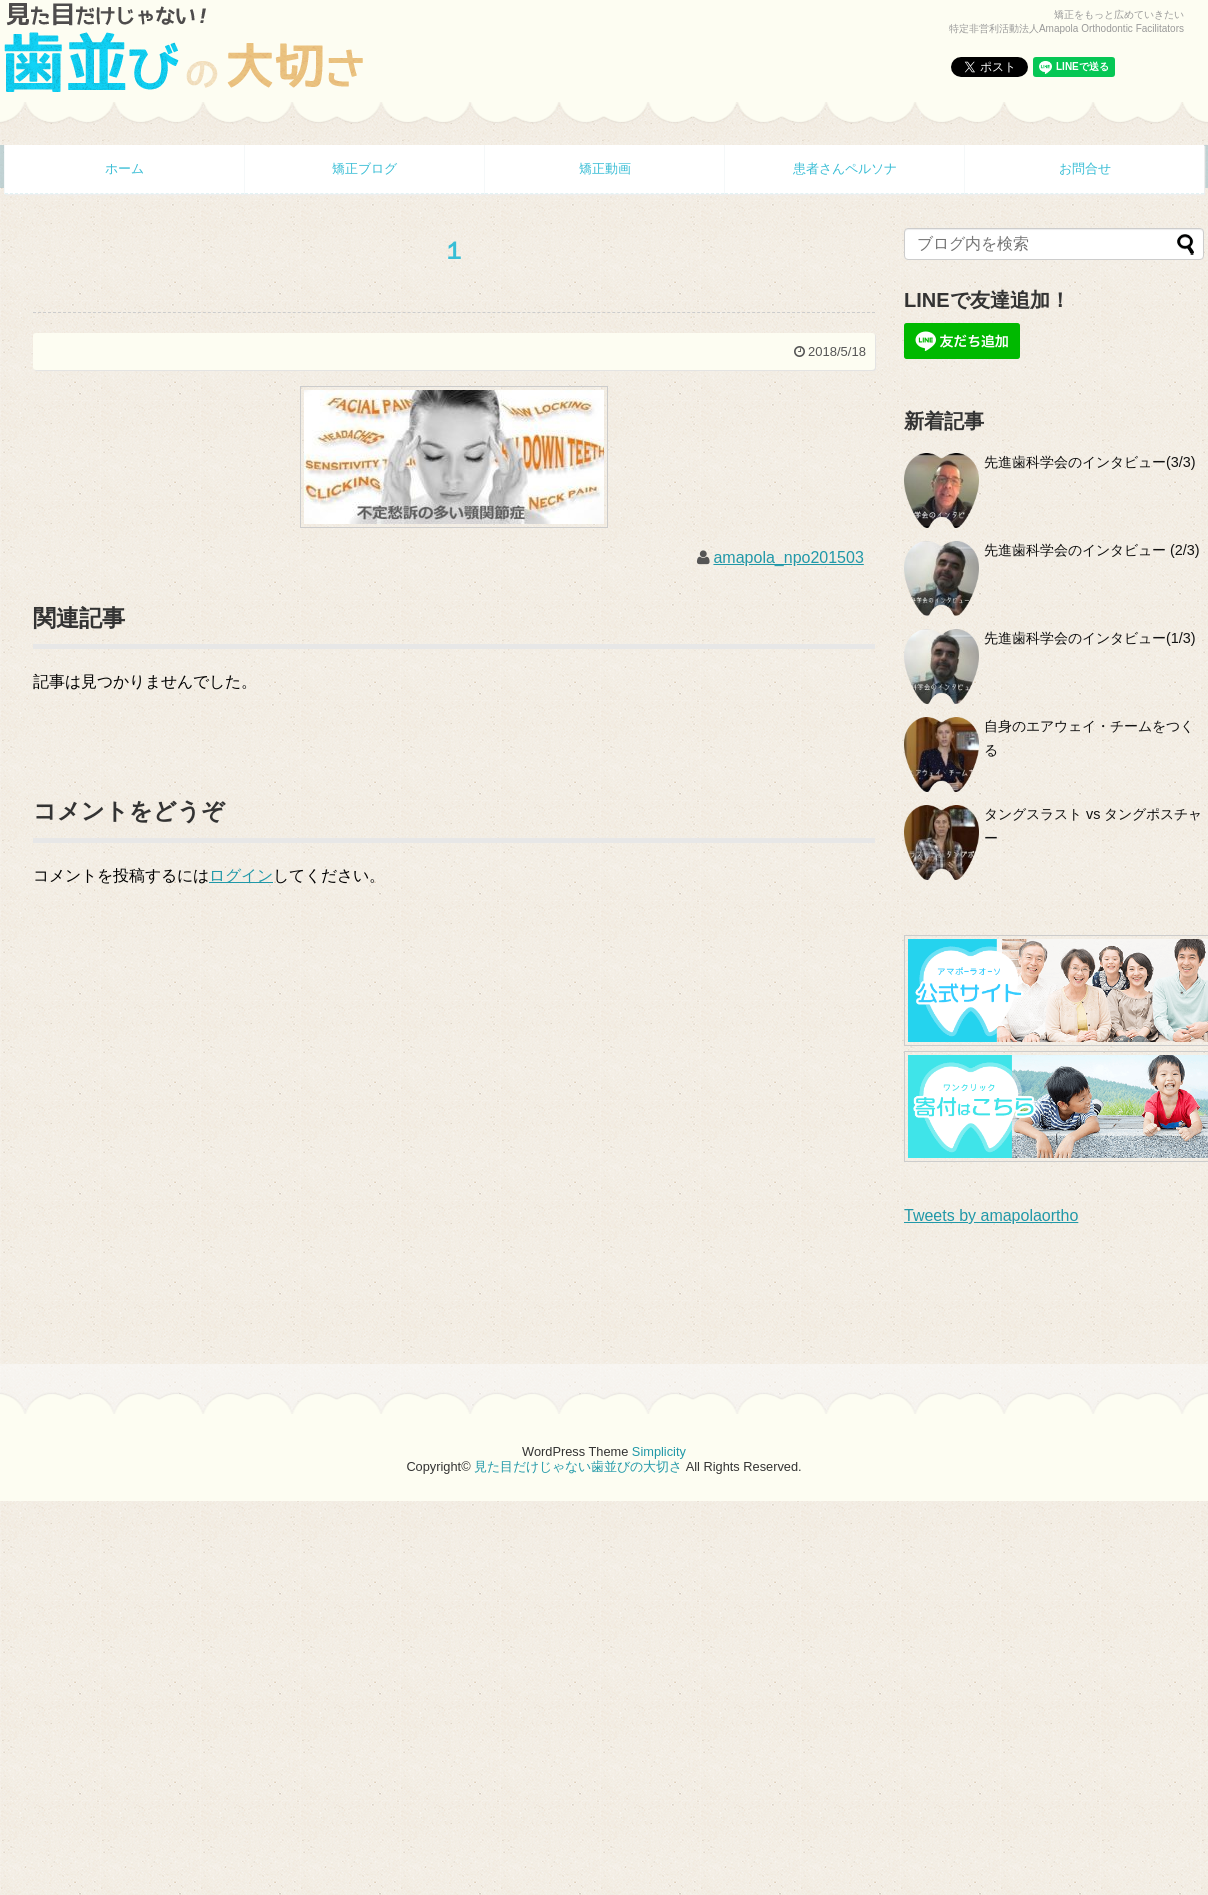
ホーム (124, 168)
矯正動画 (605, 168)
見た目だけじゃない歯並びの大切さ (578, 1466)
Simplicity (659, 1451)
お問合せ (1085, 168)
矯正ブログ (364, 168)
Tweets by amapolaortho (991, 1215)
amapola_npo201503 (788, 557)
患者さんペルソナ (845, 168)
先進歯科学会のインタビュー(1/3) (1090, 638)
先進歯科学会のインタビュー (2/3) (1092, 550)
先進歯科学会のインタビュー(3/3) (1090, 462)
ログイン (241, 875)
